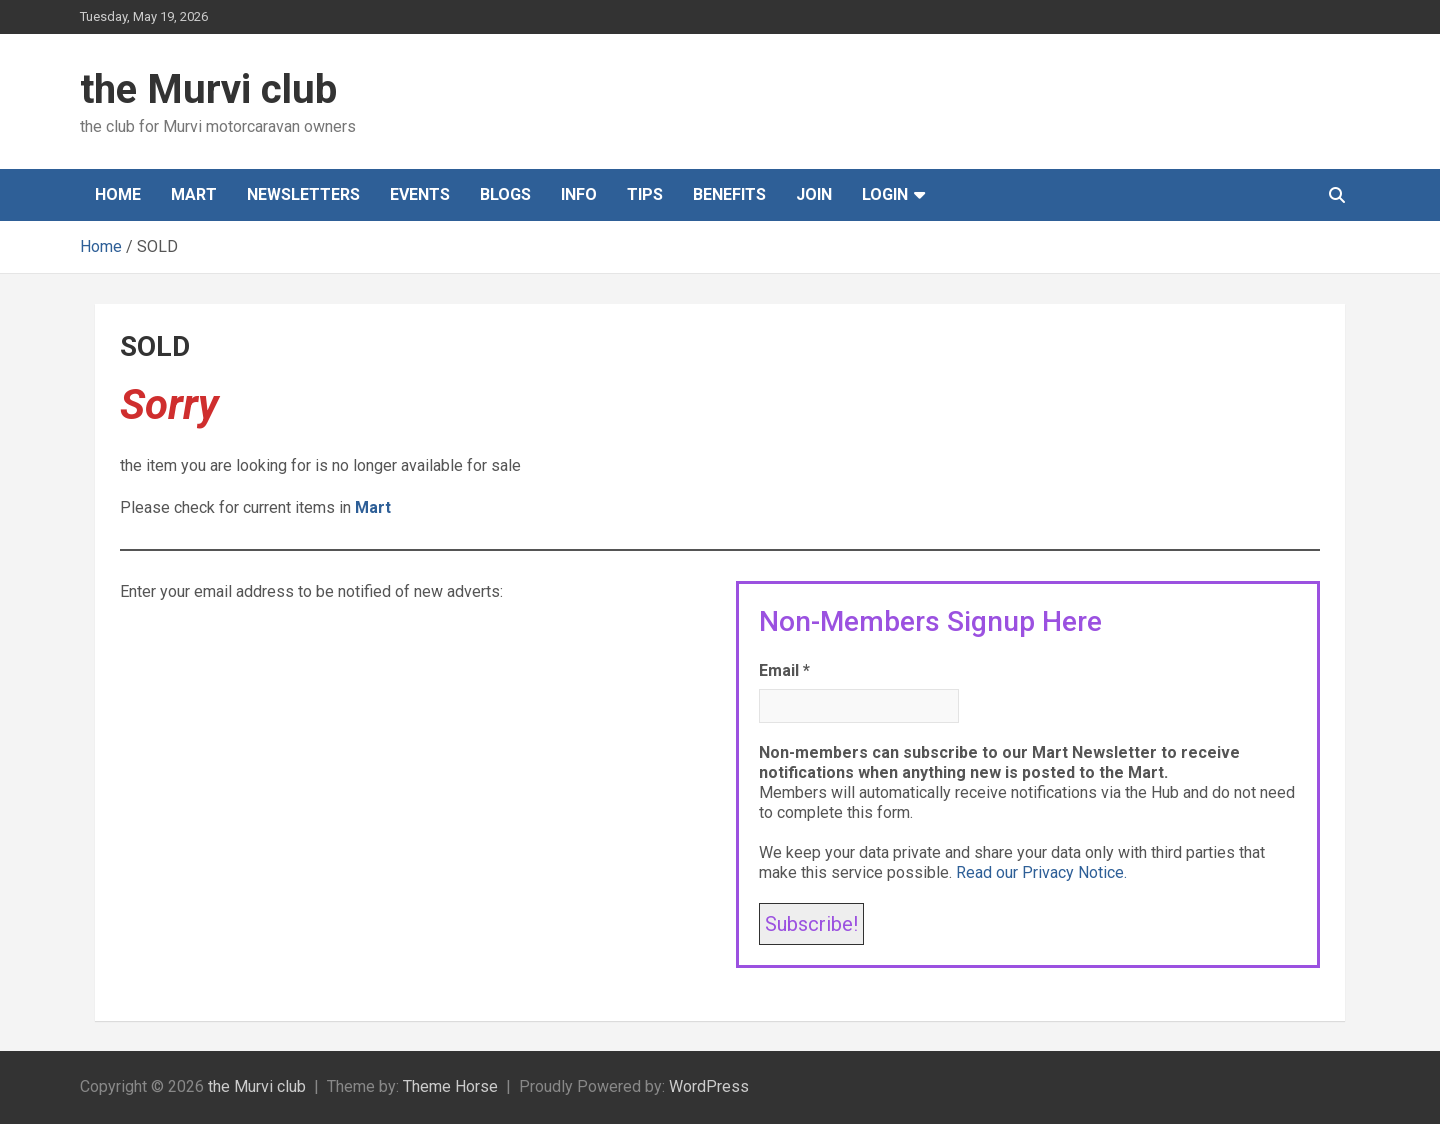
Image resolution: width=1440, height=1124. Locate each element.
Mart (194, 194)
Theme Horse (450, 1086)
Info (579, 194)
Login (885, 194)
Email (784, 670)
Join (814, 194)
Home (118, 194)
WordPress (709, 1086)
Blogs (505, 194)
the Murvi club (208, 89)
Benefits (729, 194)
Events (420, 194)
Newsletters (303, 194)
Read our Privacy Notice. (1041, 872)
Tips (645, 194)
